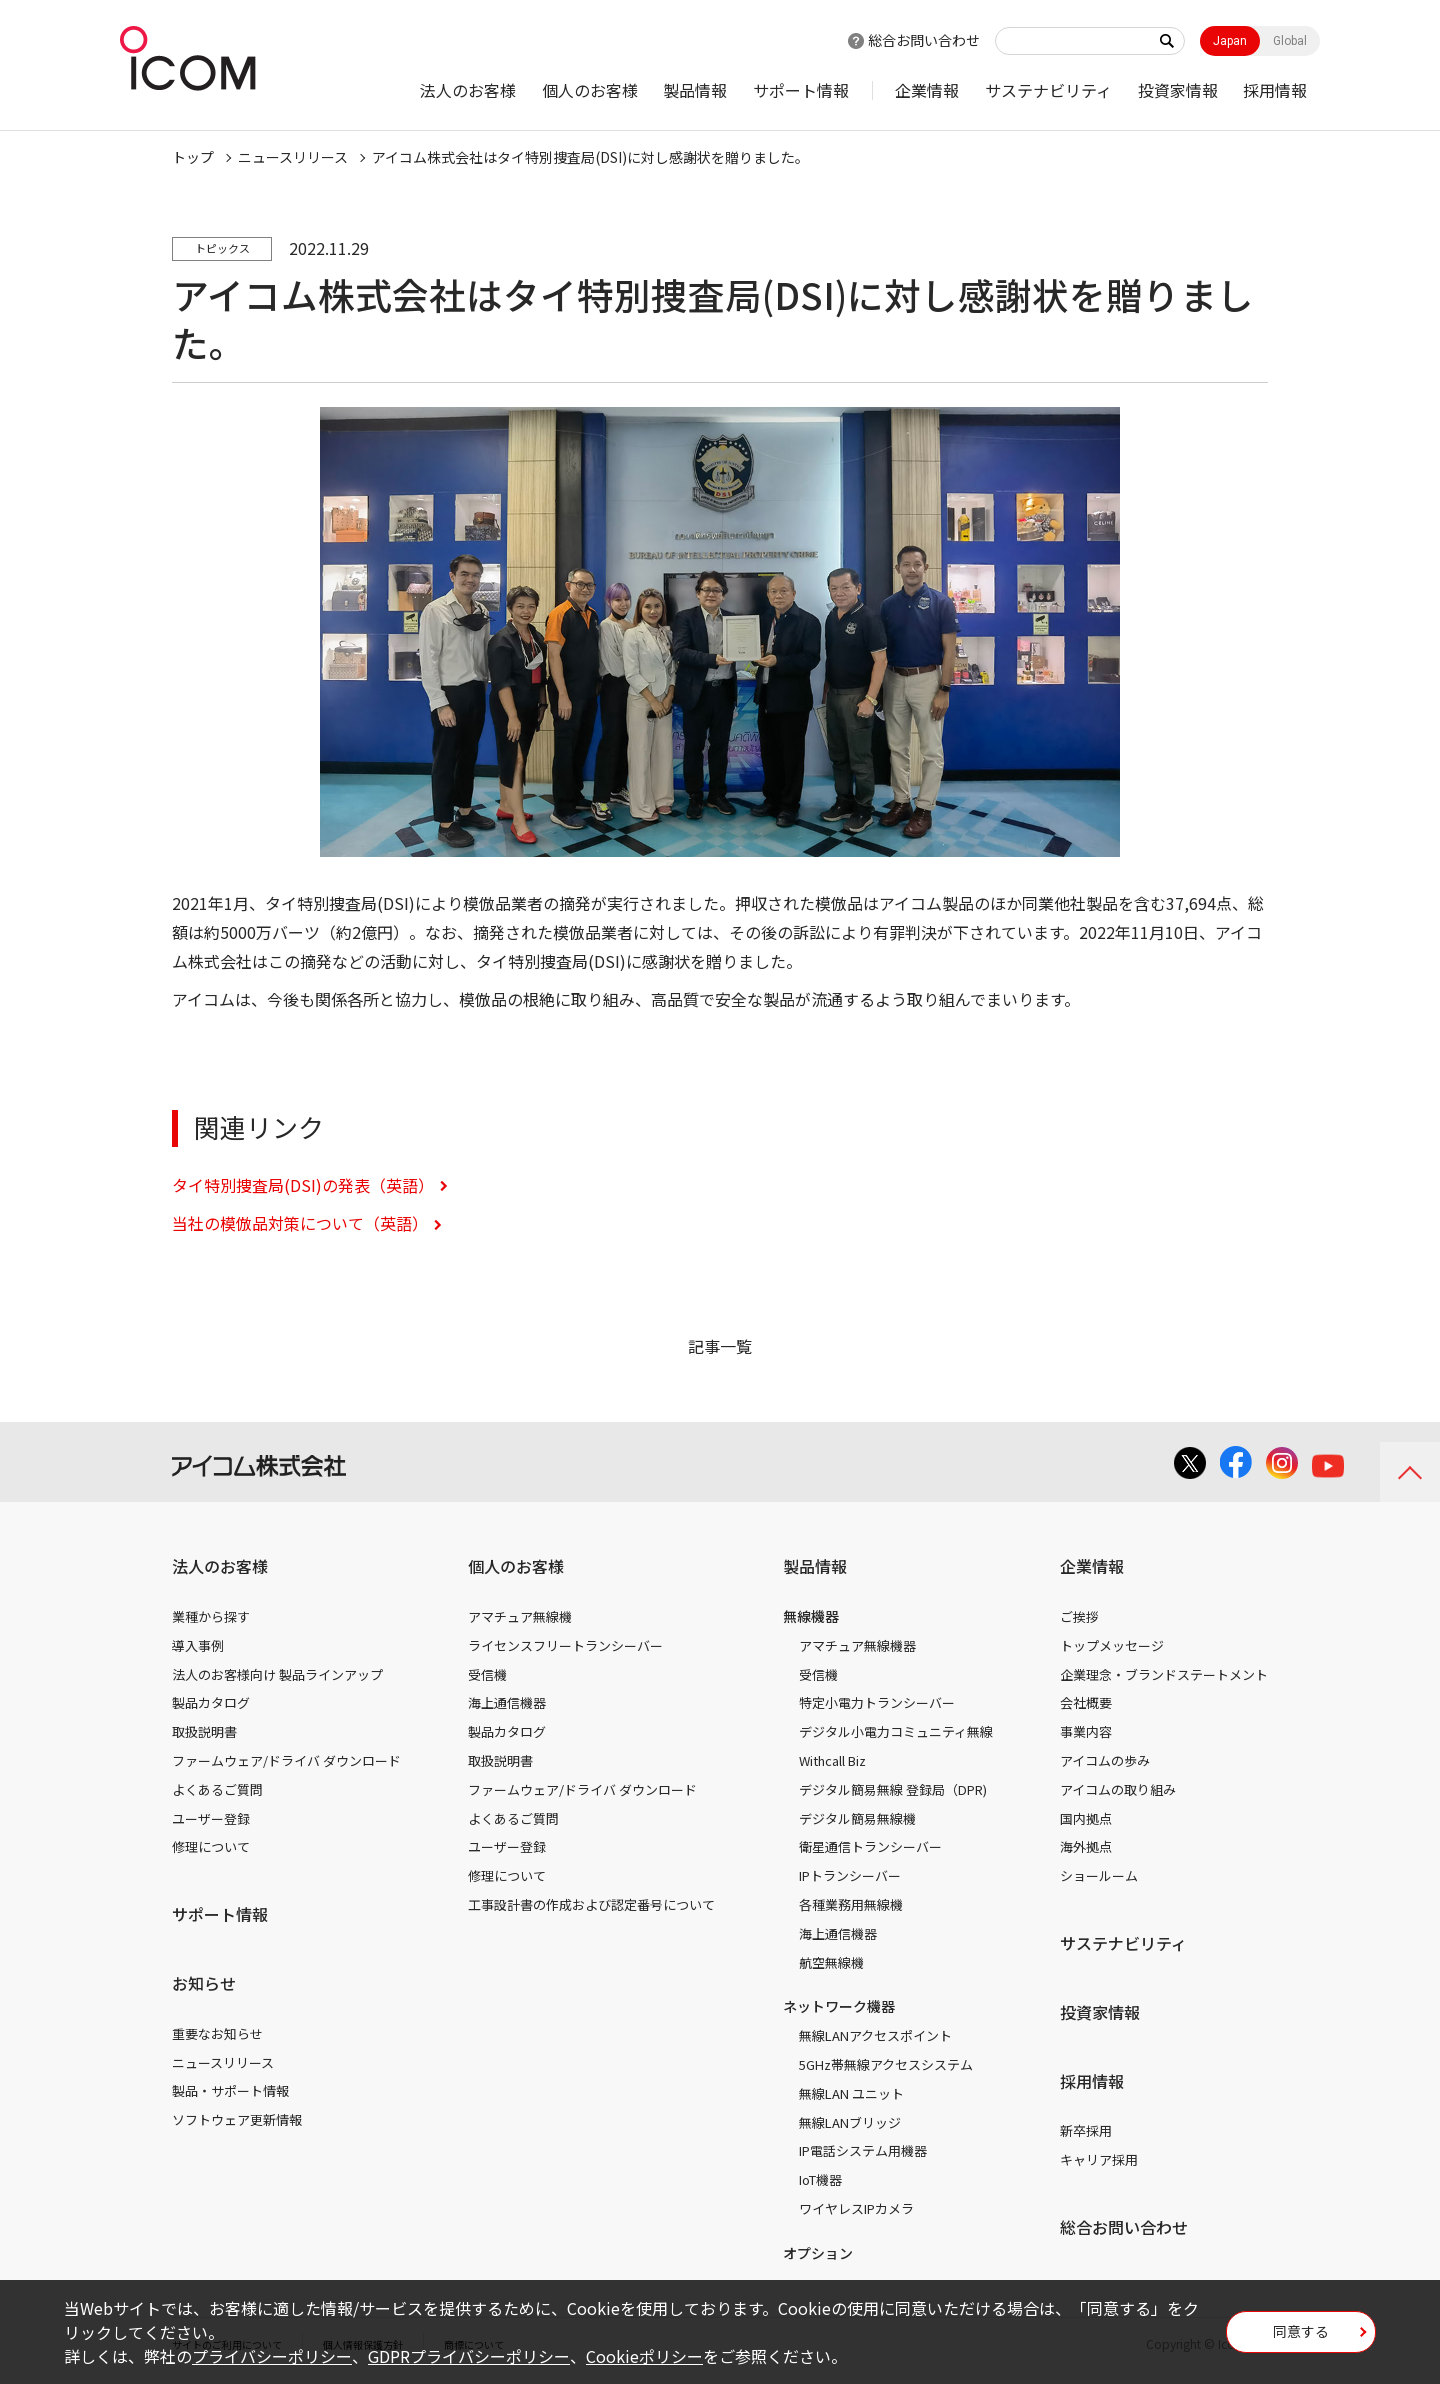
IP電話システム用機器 (863, 2150)
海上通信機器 (507, 1702)
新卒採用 (1086, 2130)
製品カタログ (211, 1702)
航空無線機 (831, 1962)
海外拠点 (1086, 1846)
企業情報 (927, 90)
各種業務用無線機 (851, 1904)
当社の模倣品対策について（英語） (300, 1223)
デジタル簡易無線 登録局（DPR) (893, 1789)
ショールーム (1099, 1875)
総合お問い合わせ (924, 40)
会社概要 (1086, 1702)
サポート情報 (801, 90)
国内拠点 (1086, 1818)
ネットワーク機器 (839, 2006)
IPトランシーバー (850, 1875)
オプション (818, 2253)
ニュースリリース (223, 2062)
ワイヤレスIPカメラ (856, 2208)
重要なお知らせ (217, 2033)
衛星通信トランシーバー (870, 1846)
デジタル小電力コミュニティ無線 (896, 1731)
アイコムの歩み (1105, 1760)
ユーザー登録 (211, 1818)
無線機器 (811, 1616)
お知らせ (204, 1983)
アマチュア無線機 (520, 1616)
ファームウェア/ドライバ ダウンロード (286, 1760)
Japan (1230, 41)
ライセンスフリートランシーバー (565, 1645)
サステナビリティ (1048, 90)
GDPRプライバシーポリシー (469, 2356)
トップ (193, 157)
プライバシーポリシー (272, 2356)
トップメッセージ (1112, 1645)
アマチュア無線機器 (857, 1645)
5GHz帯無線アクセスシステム (886, 2064)
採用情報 (1275, 90)
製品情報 (695, 90)
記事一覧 (720, 1346)
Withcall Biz (832, 1760)
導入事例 (198, 1645)
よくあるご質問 (217, 1789)
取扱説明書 (204, 1731)
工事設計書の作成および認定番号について (591, 1904)
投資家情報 (1178, 90)
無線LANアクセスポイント (875, 2035)
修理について (211, 1846)
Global (1290, 41)
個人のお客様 (590, 90)
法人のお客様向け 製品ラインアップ (277, 1674)
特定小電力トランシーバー (877, 1702)
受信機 (487, 1674)
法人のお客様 (468, 90)
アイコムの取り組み (1118, 1789)
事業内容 (1086, 1731)
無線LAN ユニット (851, 2093)
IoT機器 (820, 2179)
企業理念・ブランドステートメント (1164, 1674)
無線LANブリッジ (850, 2122)
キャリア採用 (1099, 2159)
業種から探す (211, 1616)
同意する (1301, 2338)
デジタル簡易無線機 (857, 1818)
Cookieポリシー (644, 2356)
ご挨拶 (1079, 1616)
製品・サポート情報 (230, 2090)
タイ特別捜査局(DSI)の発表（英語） (303, 1185)
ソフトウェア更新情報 (237, 2119)
